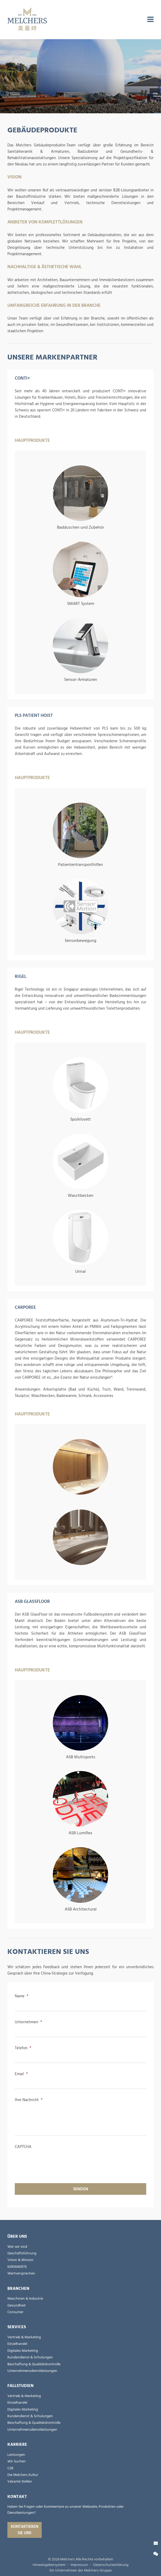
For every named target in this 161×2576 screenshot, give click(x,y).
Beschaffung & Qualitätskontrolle (33, 2364)
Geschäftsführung (21, 2253)
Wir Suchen (16, 2461)
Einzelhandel (17, 2343)
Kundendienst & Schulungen (30, 2357)
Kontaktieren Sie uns (24, 2530)
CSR (10, 2468)
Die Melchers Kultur (22, 2475)
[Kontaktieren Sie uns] (155, 2543)
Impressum (79, 2565)
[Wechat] (155, 2554)
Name (21, 1996)
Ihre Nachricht (28, 2100)
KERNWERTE (17, 2266)
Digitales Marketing (22, 2350)
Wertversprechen (21, 2273)
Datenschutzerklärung (111, 2565)
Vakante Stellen (19, 2481)
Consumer (15, 2312)
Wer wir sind (17, 2246)
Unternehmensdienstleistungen (32, 2370)
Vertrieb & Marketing (24, 2337)
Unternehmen (28, 2022)
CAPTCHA (23, 2147)
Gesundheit (16, 2305)
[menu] (150, 20)
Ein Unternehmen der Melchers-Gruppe (81, 2570)
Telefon (23, 2048)
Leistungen (16, 2454)
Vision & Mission (20, 2260)
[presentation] (55, 2161)
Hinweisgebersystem (49, 2565)
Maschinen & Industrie (25, 2298)
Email (21, 2074)
